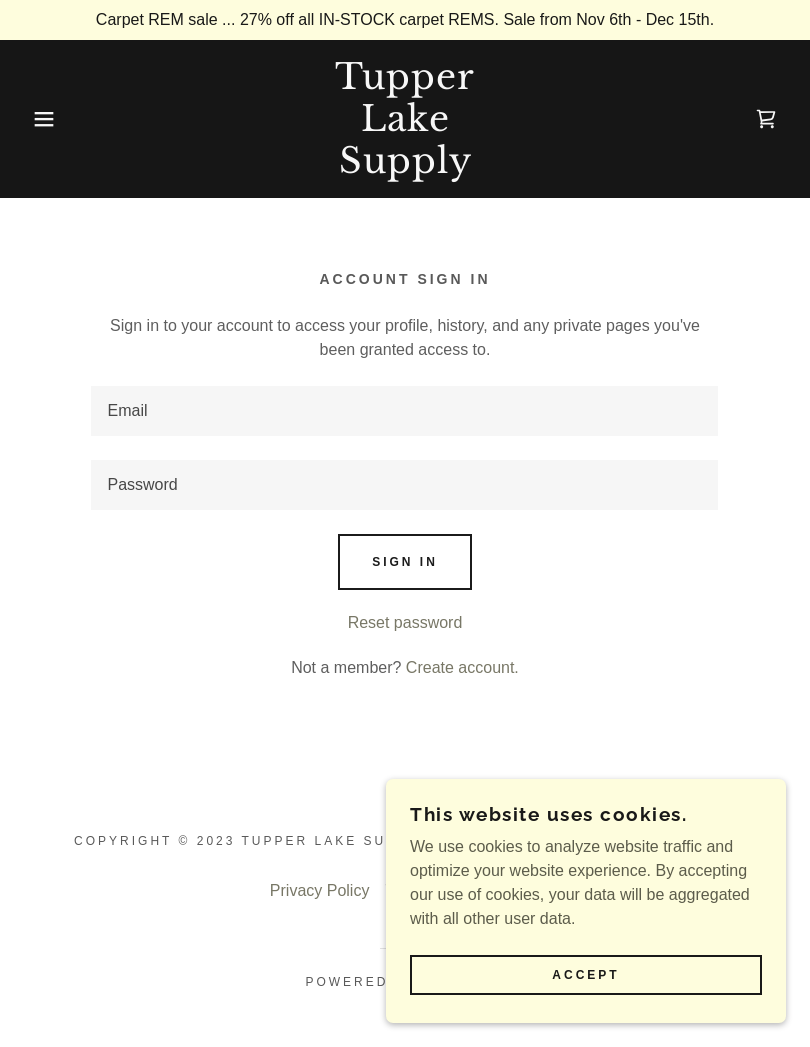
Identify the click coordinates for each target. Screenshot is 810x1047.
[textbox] (404, 411)
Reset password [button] (405, 622)
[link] (405, 167)
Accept (585, 975)
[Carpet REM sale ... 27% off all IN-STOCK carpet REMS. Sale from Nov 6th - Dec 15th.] (405, 20)
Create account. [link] (462, 667)
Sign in (405, 562)
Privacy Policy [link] (320, 890)
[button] (40, 119)
